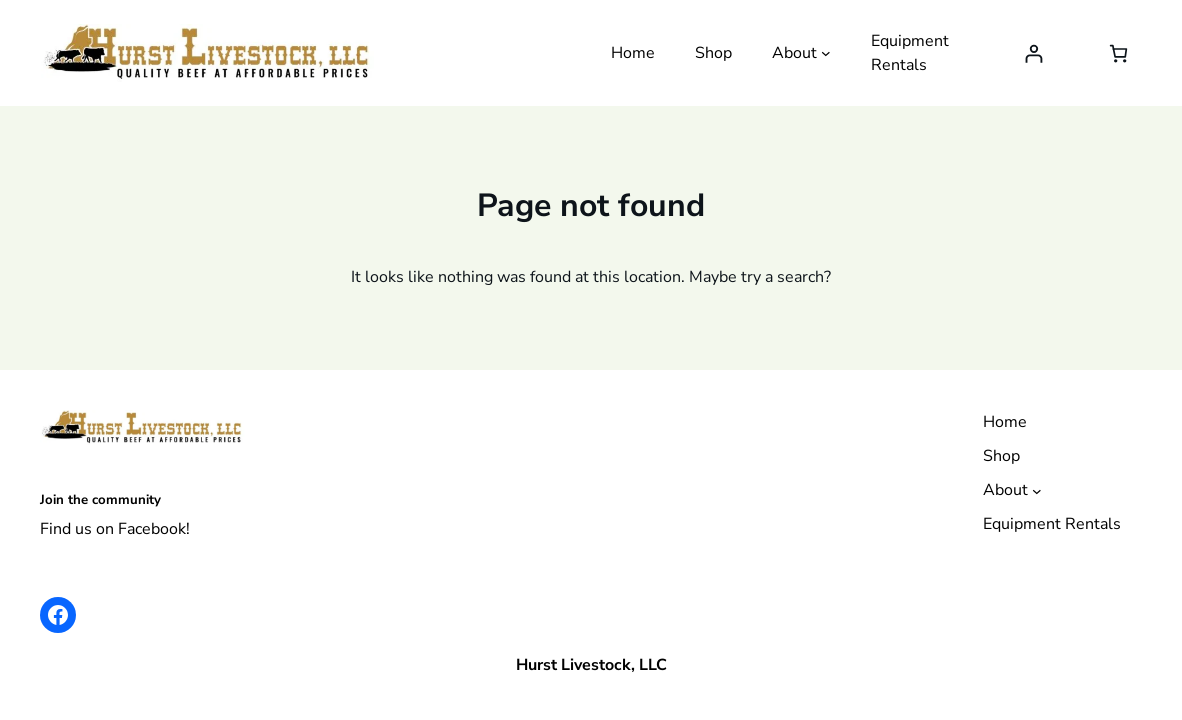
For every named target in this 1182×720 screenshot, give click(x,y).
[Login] (1033, 53)
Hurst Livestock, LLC (591, 665)
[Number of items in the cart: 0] (1118, 53)
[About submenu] (826, 53)
